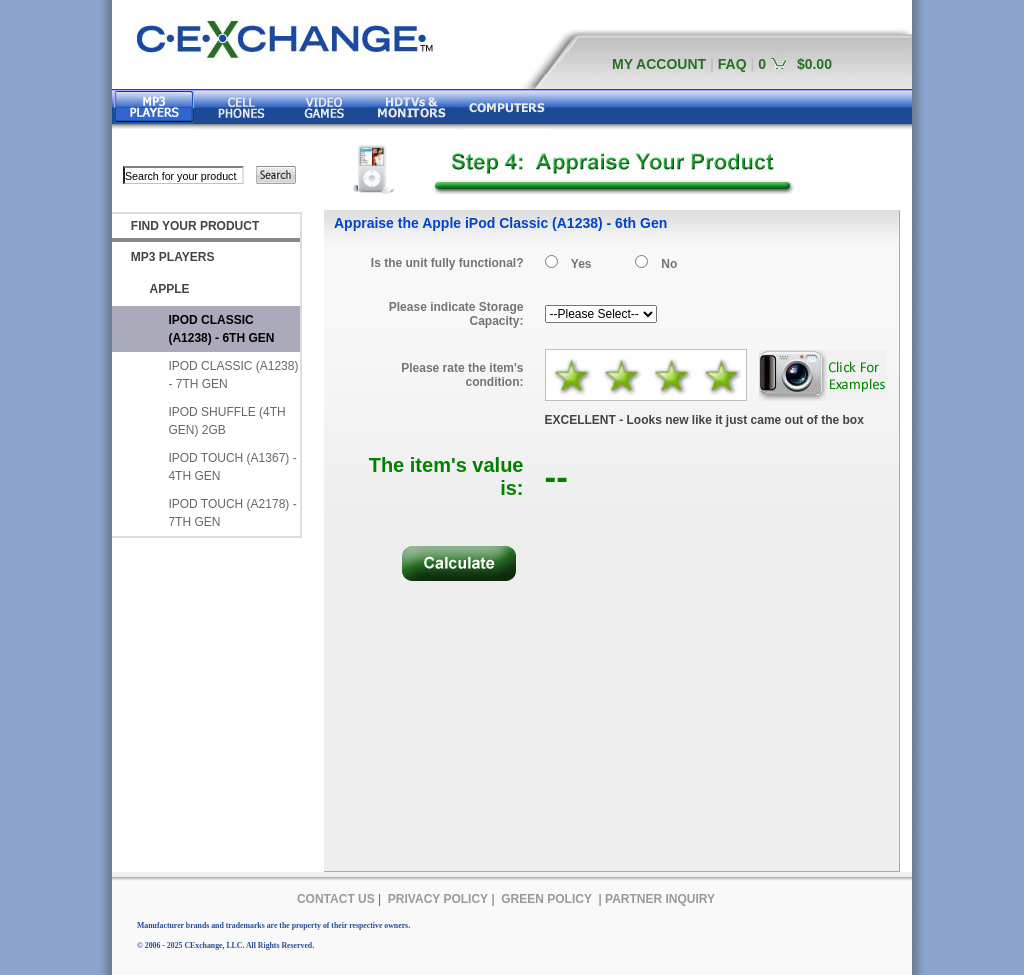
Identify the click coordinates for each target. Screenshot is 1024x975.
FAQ (732, 64)
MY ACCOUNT (659, 64)
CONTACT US (336, 899)
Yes (581, 264)
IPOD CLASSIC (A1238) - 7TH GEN (233, 375)
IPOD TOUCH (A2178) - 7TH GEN (232, 513)
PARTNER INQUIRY (660, 899)
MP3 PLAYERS (173, 257)
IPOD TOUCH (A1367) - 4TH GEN (232, 467)
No (669, 264)
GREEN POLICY (546, 899)
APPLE (170, 289)
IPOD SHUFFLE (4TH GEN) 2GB (226, 421)
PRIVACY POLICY (438, 899)
